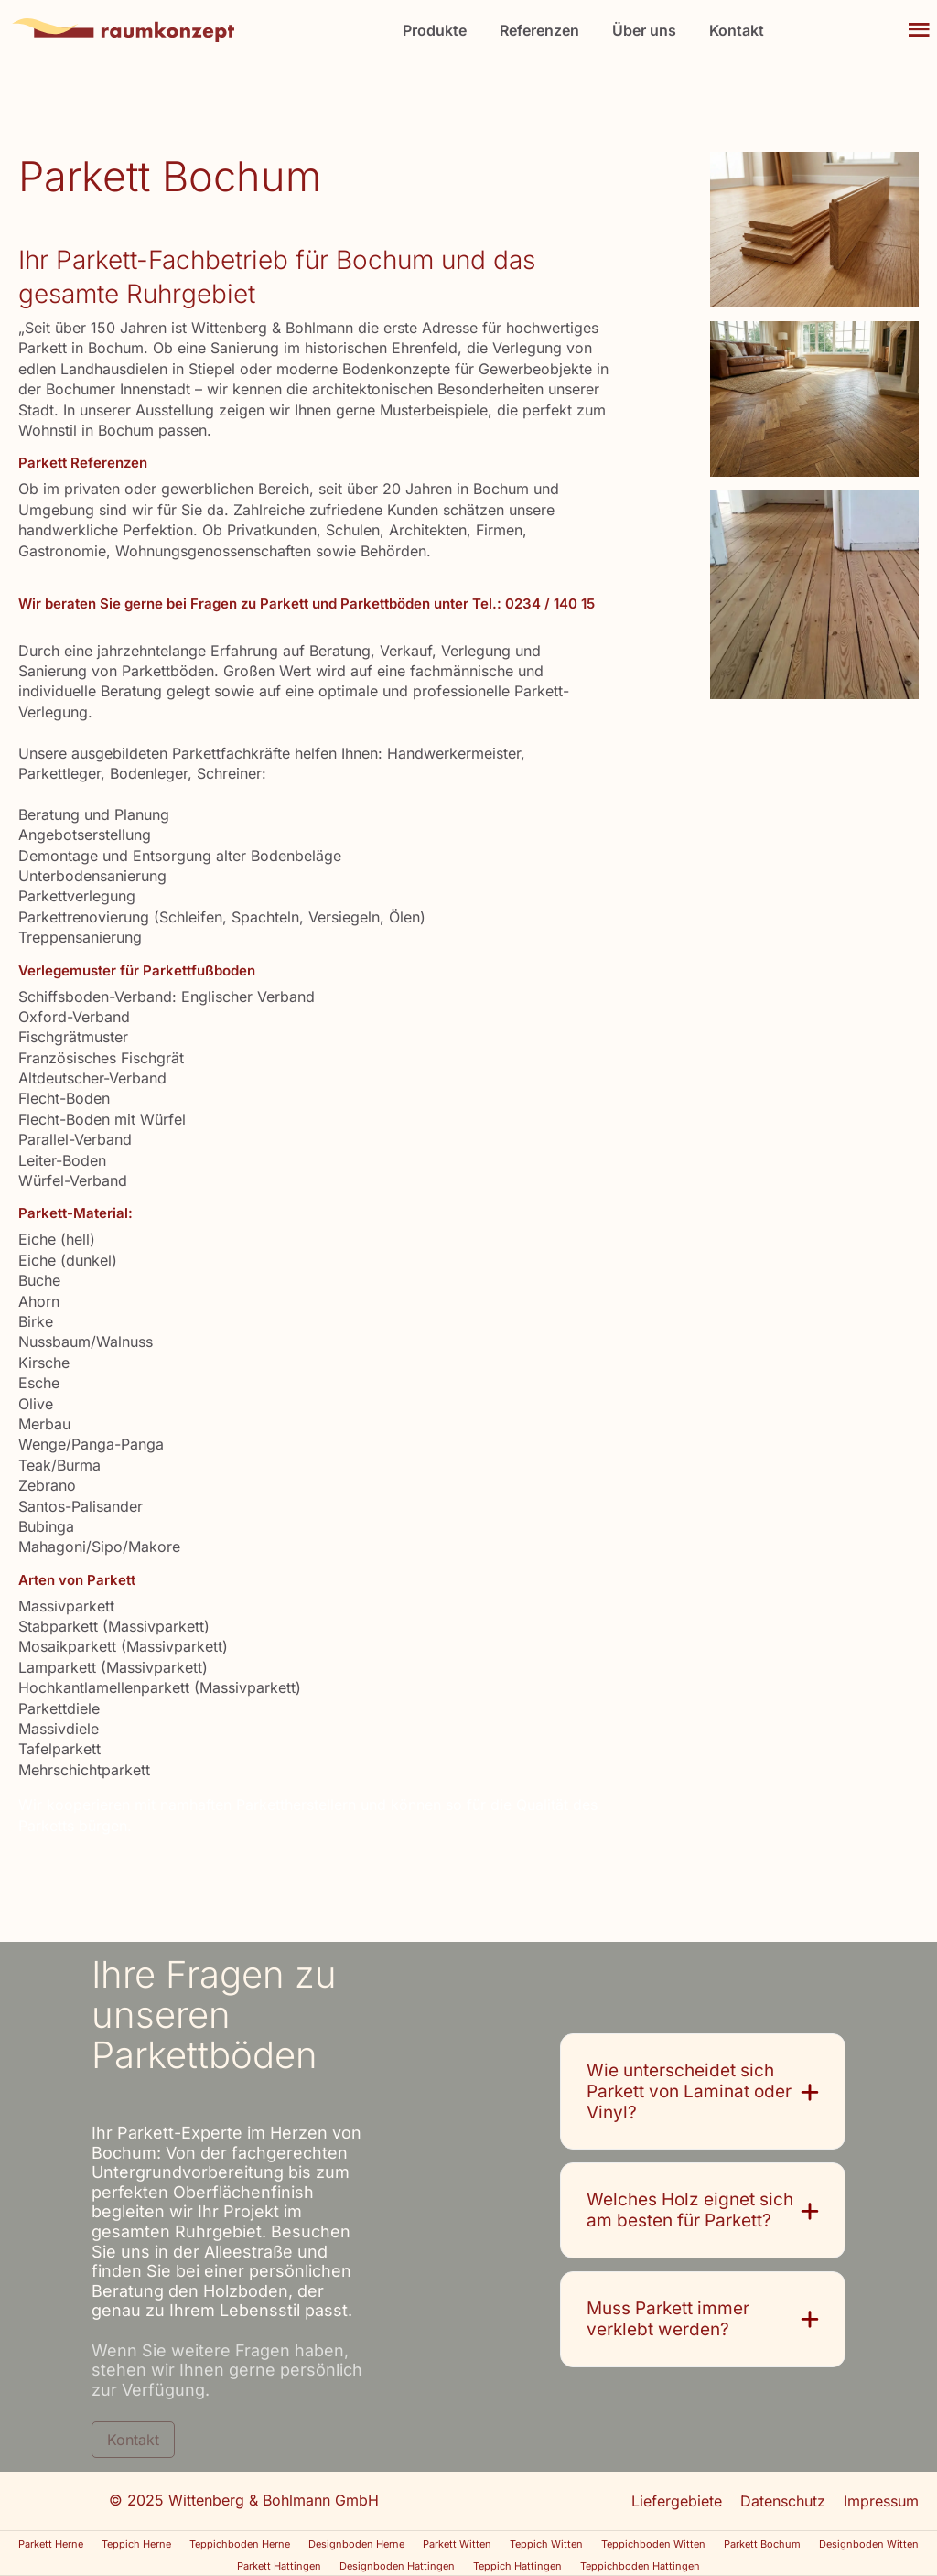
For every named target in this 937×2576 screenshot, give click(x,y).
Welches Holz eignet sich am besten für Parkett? (690, 2210)
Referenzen (539, 30)
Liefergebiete (676, 2501)
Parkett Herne (50, 2544)
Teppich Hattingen (517, 2566)
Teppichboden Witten (653, 2544)
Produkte (435, 30)
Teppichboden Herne (239, 2544)
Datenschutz (782, 2501)
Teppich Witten (546, 2544)
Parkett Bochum (762, 2544)
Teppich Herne (136, 2544)
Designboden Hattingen (397, 2566)
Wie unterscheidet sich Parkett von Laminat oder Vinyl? (689, 2092)
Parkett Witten (457, 2544)
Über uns (644, 30)
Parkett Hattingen (279, 2566)
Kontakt (736, 30)
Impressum (881, 2501)
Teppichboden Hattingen (640, 2566)
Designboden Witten (869, 2544)
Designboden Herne (356, 2544)
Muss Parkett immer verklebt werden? (668, 2319)
